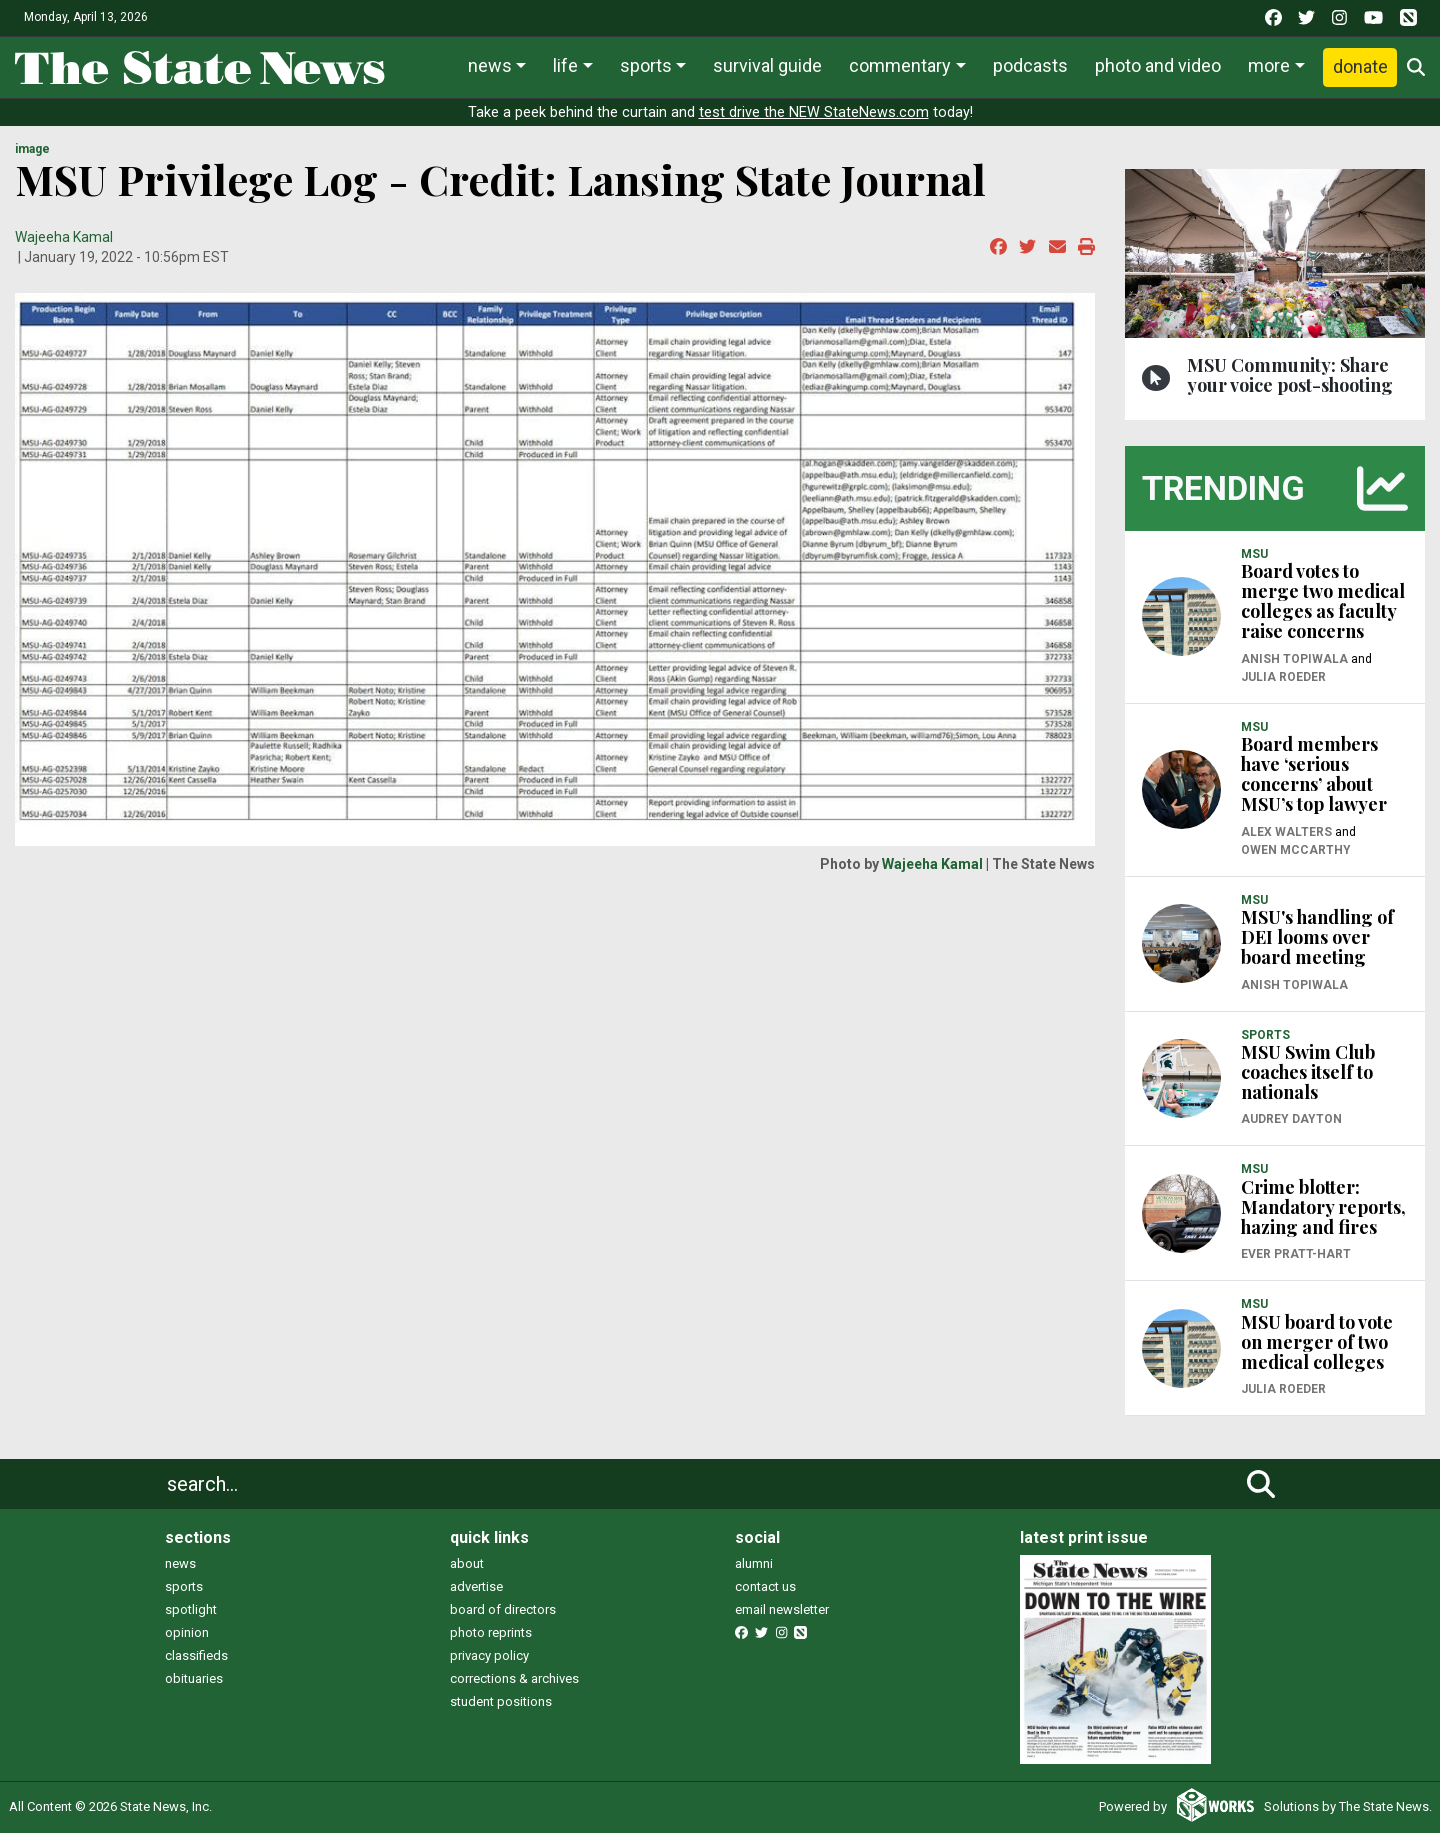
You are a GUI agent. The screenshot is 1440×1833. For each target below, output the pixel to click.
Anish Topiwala (1294, 659)
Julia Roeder (1283, 677)
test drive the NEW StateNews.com (814, 112)
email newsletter (782, 1609)
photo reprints (491, 1632)
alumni (754, 1563)
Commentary (900, 65)
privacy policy (489, 1655)
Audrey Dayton (1291, 1119)
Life (565, 65)
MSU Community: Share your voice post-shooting (1290, 375)
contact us (765, 1586)
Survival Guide (767, 65)
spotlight (191, 1609)
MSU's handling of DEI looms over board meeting (1317, 937)
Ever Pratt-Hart (1296, 1254)
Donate (1360, 66)
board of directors (503, 1609)
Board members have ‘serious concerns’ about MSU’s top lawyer (1314, 774)
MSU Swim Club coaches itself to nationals (1308, 1072)
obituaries (194, 1678)
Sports (646, 65)
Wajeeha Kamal (64, 237)
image (32, 149)
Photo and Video (1158, 65)
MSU (1254, 554)
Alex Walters (1286, 832)
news (180, 1563)
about (467, 1563)
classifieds (196, 1655)
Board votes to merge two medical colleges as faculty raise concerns (1323, 601)
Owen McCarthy (1296, 850)
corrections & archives (514, 1678)
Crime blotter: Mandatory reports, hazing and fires (1323, 1207)
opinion (187, 1632)
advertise (476, 1586)
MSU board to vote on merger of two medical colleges (1317, 1342)
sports (184, 1586)
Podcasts (1030, 65)
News (490, 65)
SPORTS (1265, 1035)
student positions (501, 1701)
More (1269, 65)
